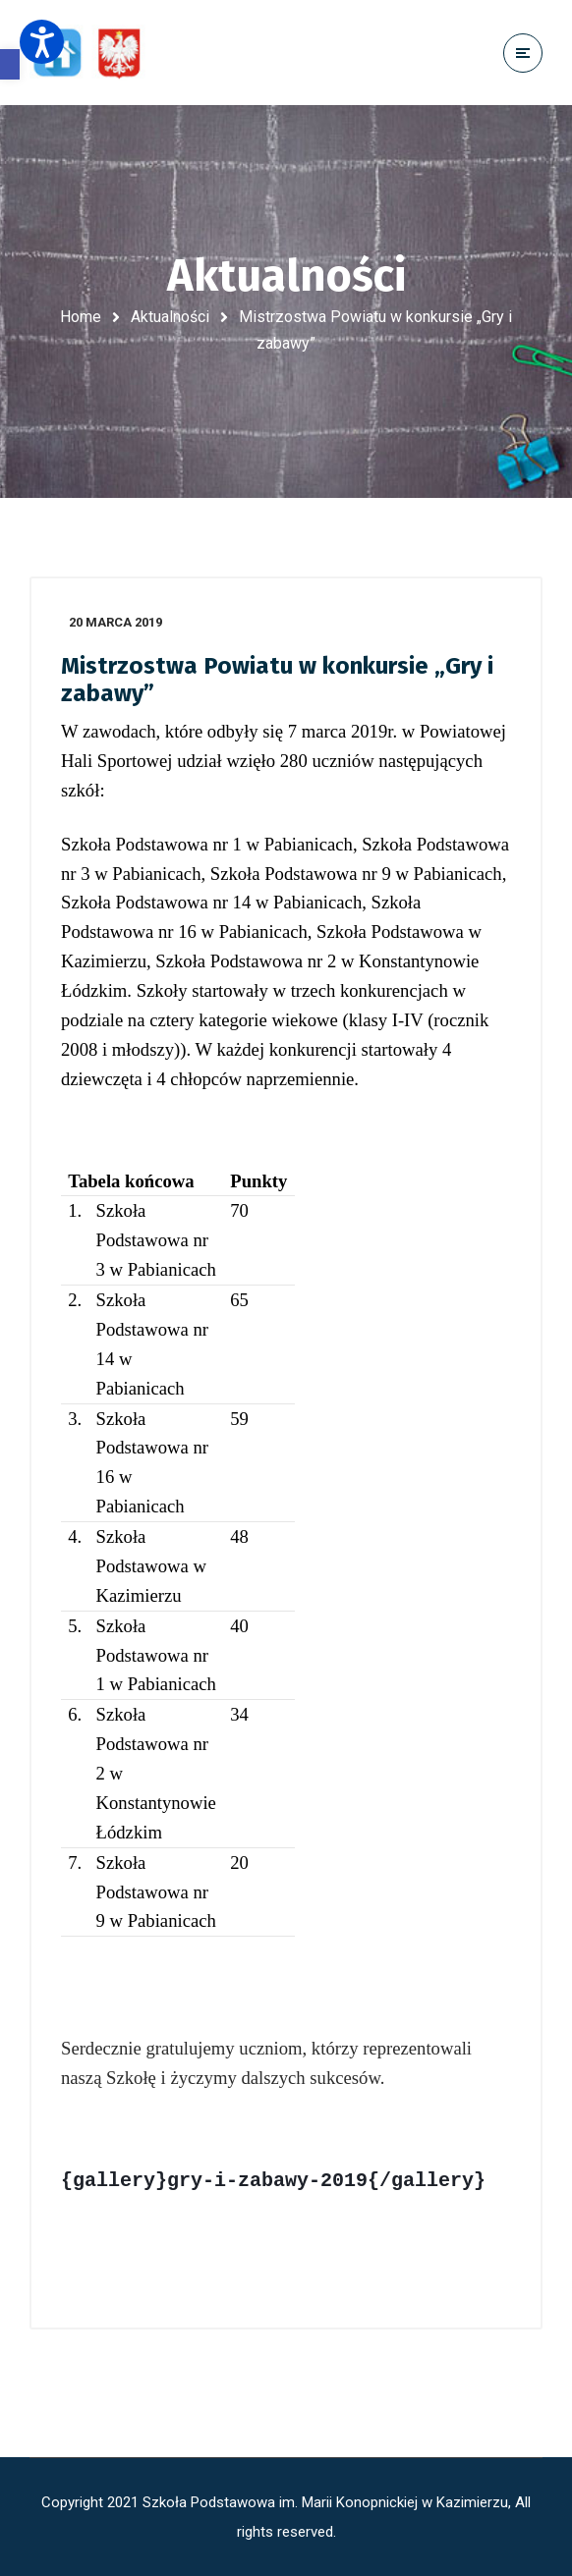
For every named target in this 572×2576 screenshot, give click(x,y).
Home (80, 316)
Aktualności (170, 316)
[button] (10, 64)
